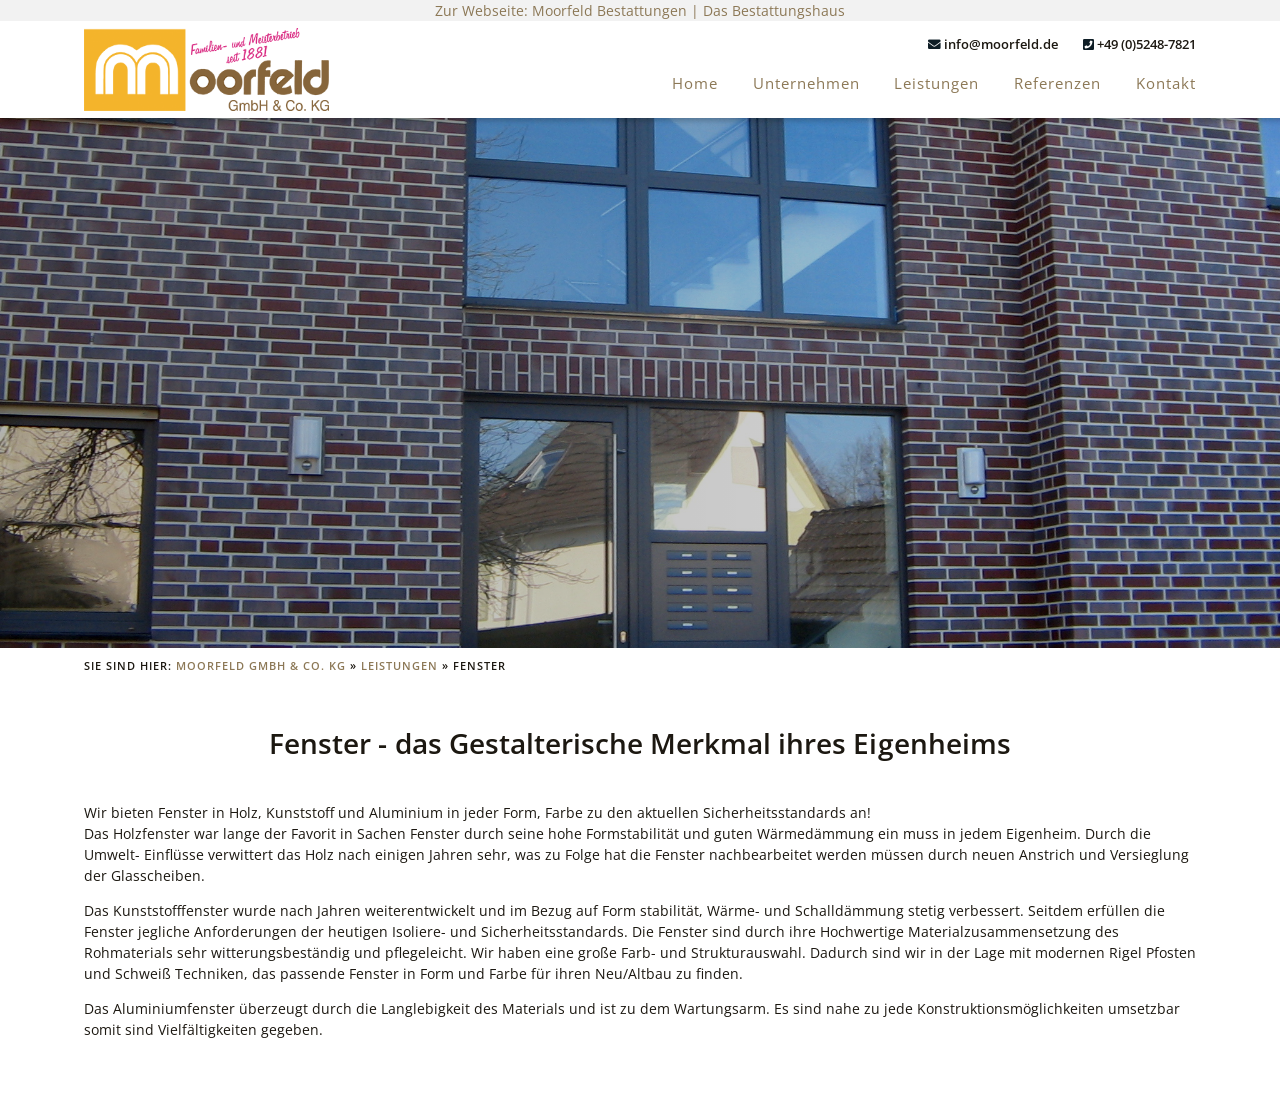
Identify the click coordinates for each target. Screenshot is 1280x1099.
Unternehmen (806, 83)
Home (695, 83)
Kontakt (1166, 83)
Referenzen (1057, 83)
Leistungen (936, 83)
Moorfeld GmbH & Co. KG (261, 665)
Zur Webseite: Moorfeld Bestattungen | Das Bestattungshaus (640, 10)
